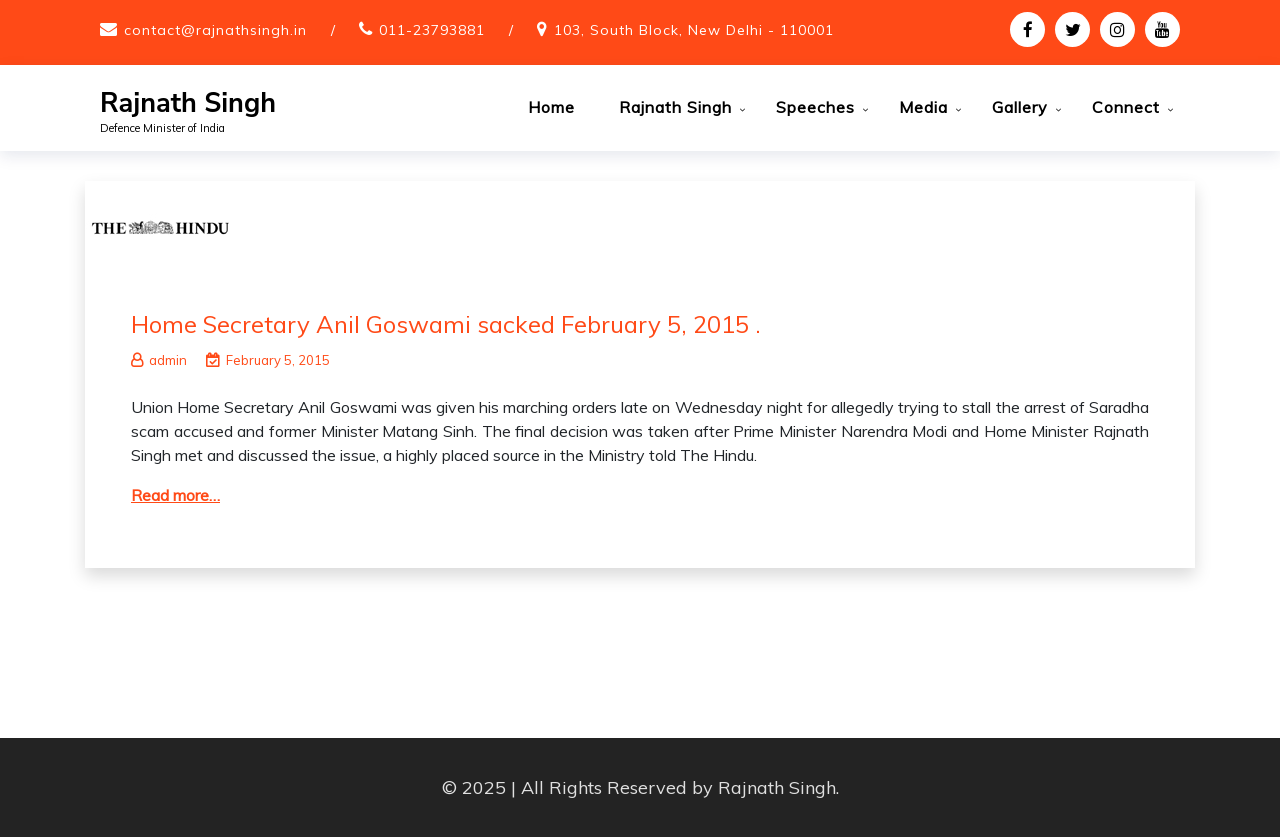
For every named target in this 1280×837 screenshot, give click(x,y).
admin (159, 360)
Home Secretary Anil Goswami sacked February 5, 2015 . (446, 324)
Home (551, 107)
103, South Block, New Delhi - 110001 (694, 30)
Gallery (1020, 107)
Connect (1126, 107)
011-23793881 (432, 30)
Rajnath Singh (188, 103)
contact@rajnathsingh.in (215, 30)
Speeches (815, 107)
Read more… (175, 495)
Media (923, 107)
